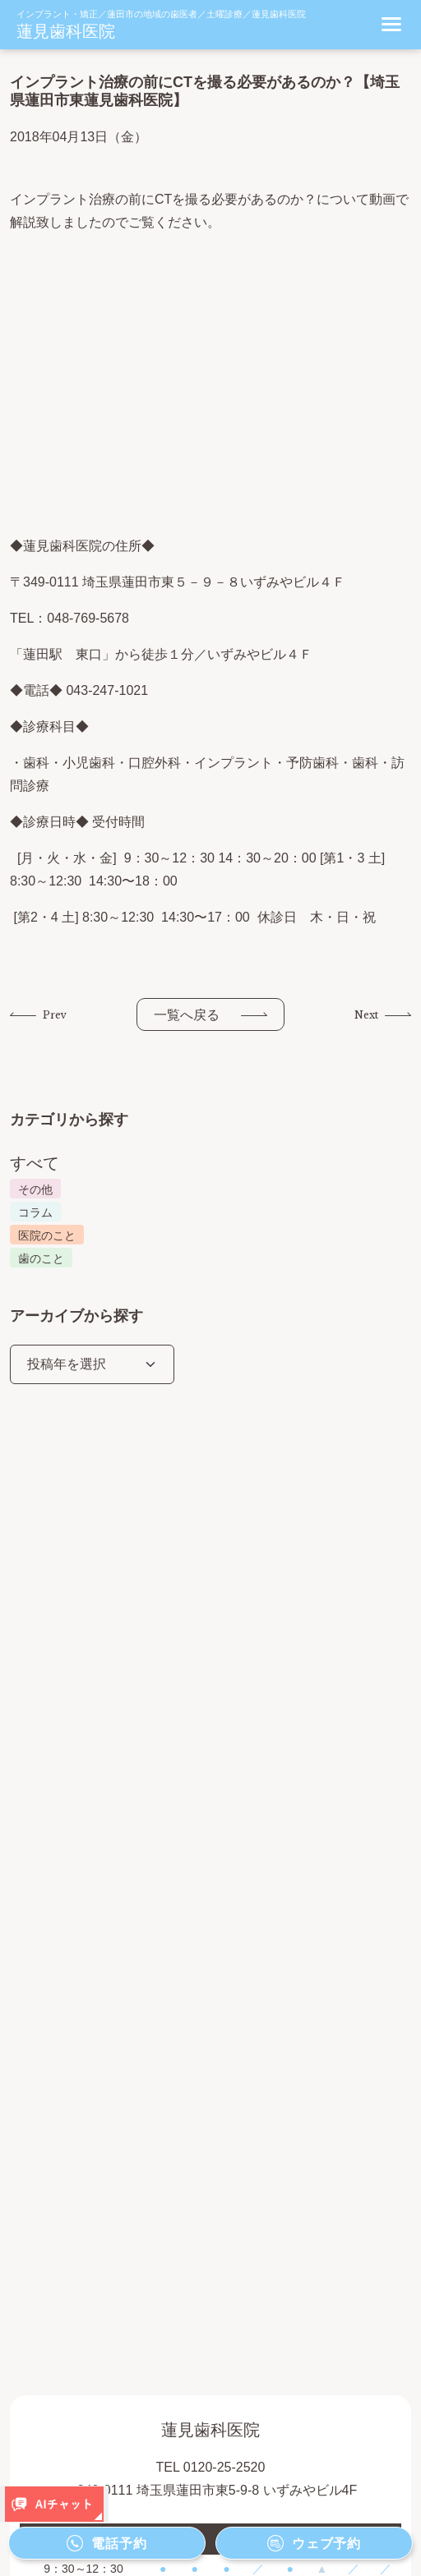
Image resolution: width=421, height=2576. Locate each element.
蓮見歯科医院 (65, 31)
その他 (35, 1189)
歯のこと (41, 1258)
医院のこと (47, 1235)
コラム (35, 1212)
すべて (34, 1163)
